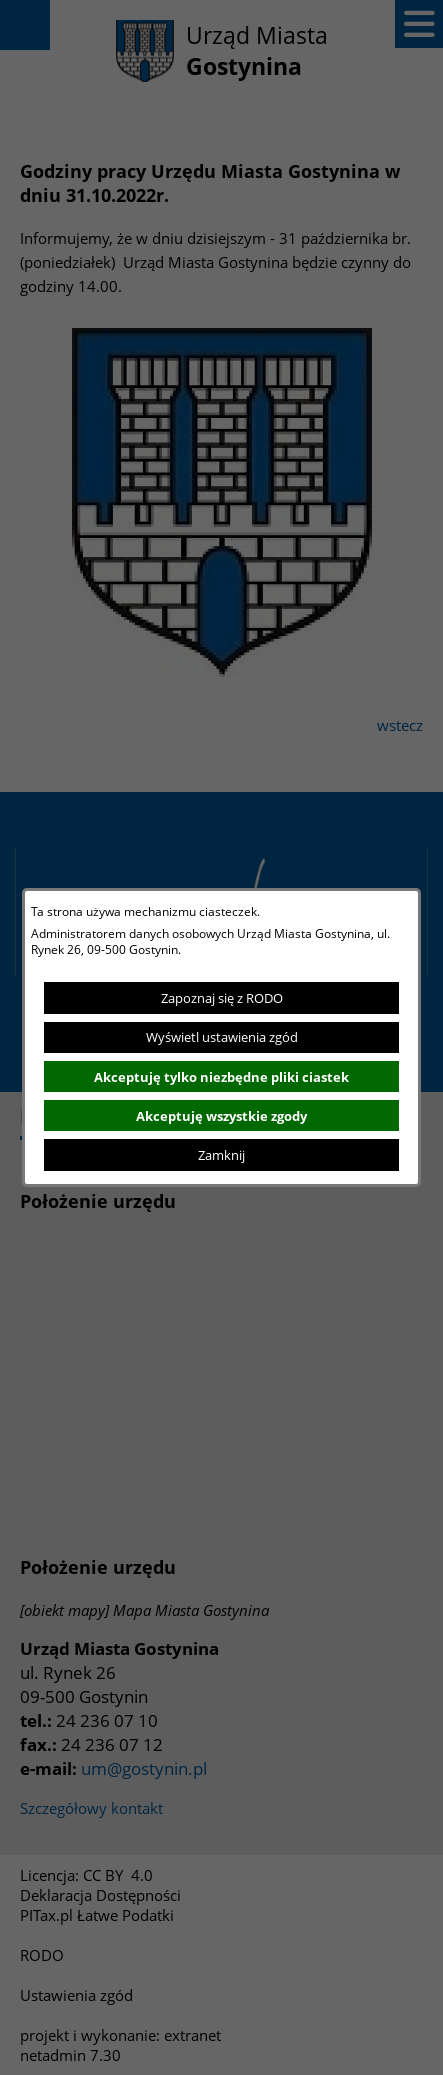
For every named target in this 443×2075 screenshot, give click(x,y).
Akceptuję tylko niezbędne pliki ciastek (221, 1077)
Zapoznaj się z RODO (222, 998)
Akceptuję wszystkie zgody (221, 1116)
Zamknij (221, 1155)
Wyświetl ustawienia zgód (222, 1037)
